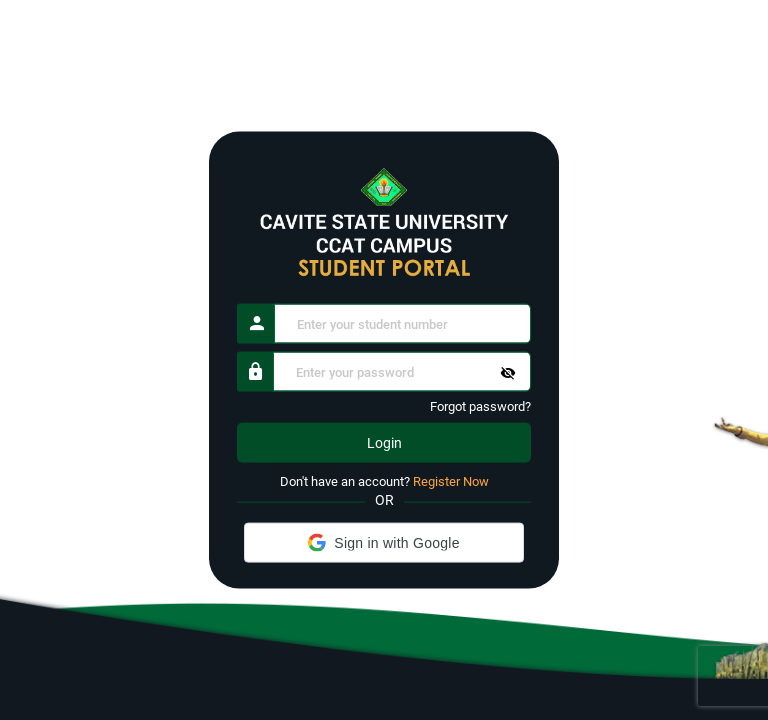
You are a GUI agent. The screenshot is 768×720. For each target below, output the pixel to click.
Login (384, 443)
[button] (384, 542)
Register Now (451, 481)
